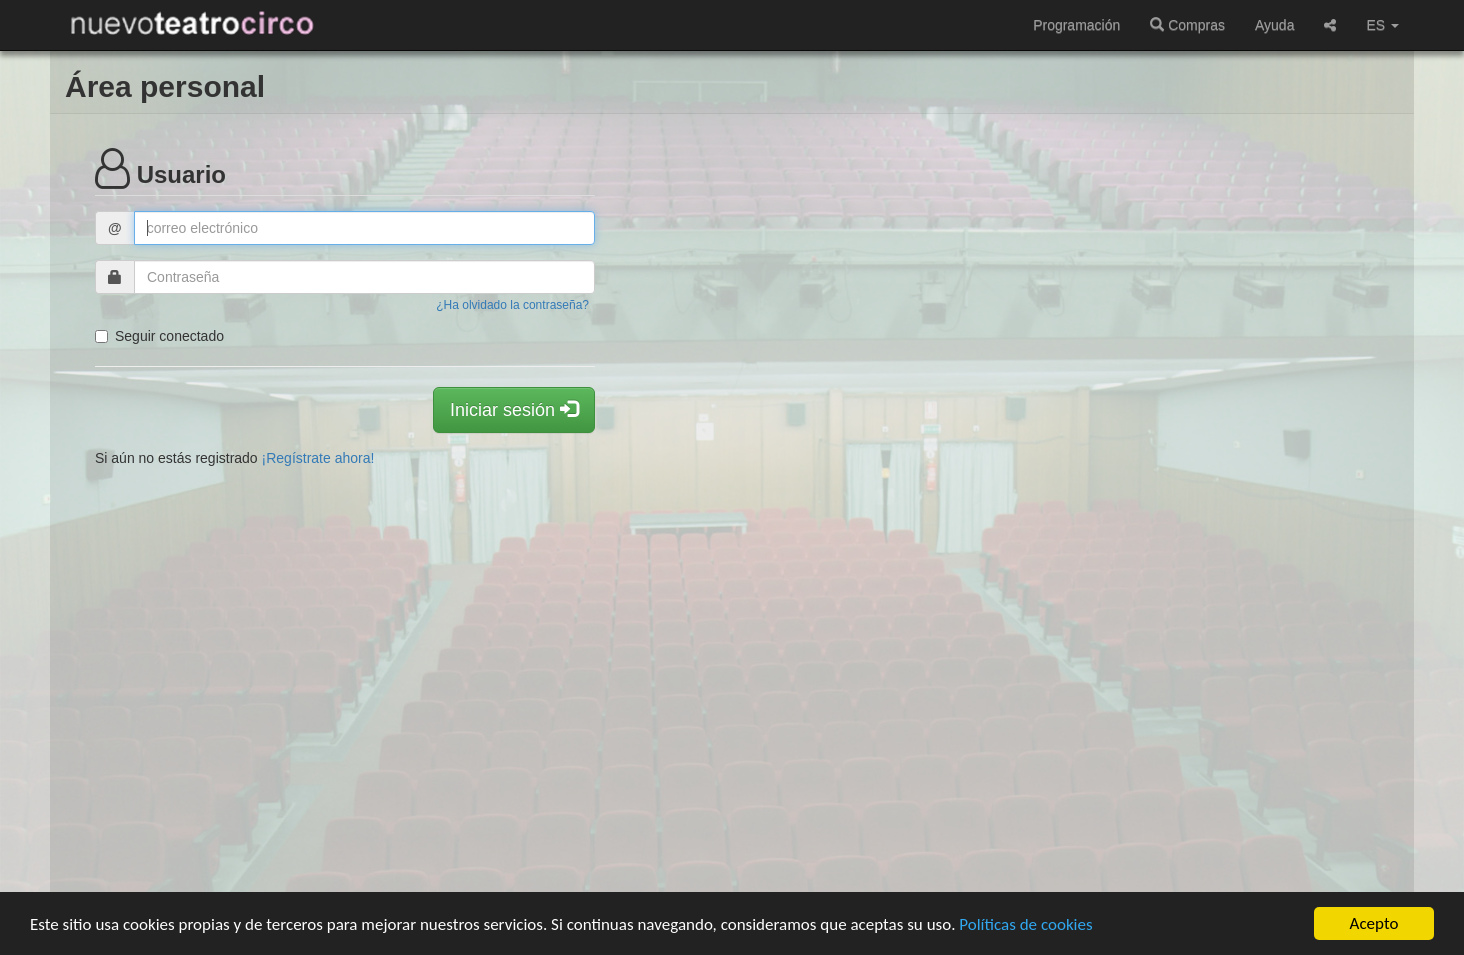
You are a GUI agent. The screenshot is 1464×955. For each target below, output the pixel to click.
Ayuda (1274, 25)
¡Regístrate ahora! (318, 458)
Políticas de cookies (1025, 924)
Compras (1187, 25)
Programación (1076, 25)
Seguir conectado (159, 336)
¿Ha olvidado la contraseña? (512, 305)
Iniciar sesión (514, 409)
